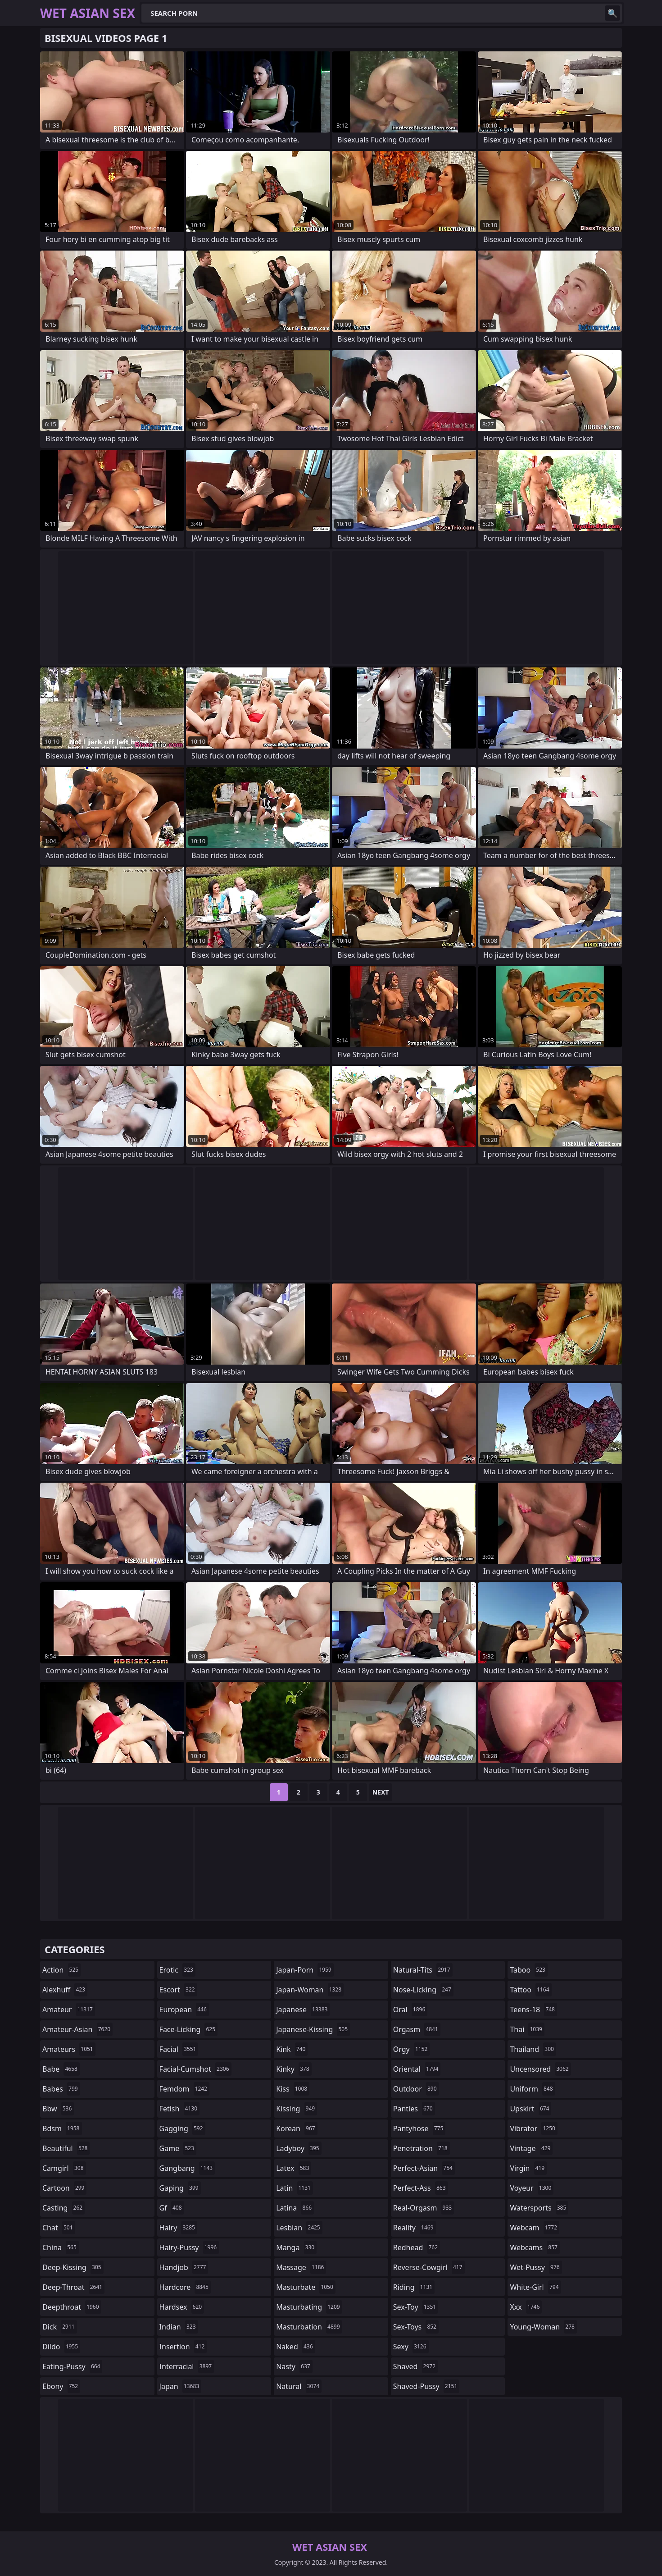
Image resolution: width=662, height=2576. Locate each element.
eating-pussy (72, 2366)
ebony (61, 2386)
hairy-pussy (189, 2247)
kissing (296, 2108)
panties (414, 2108)
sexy (411, 2346)
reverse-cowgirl (429, 2267)
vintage (531, 2148)
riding (414, 2287)
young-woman (543, 2327)
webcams (534, 2247)
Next (380, 1792)
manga (296, 2247)
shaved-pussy (426, 2386)
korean (296, 2128)
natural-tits (423, 1970)
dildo (61, 2346)
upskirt (530, 2108)
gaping (180, 2188)
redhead (416, 2247)
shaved (415, 2366)
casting (63, 2208)
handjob (184, 2267)
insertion (183, 2346)
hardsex (181, 2307)
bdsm (62, 2128)
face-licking (188, 2029)
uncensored (540, 2069)
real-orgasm (423, 2208)
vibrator (534, 2128)
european (184, 2009)
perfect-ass (420, 2188)
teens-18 (533, 2009)
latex (293, 2168)
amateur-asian (77, 2029)
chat (58, 2227)
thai (527, 2029)
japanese (303, 2009)
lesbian (299, 2227)
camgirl (64, 2168)
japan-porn (305, 1970)
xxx (526, 2307)
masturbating (309, 2307)
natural (299, 2386)
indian (178, 2327)
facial (179, 2049)
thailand (533, 2049)
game (177, 2148)
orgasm (416, 2029)
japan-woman (310, 1989)
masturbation (309, 2327)
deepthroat (71, 2307)
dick (59, 2327)
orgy (411, 2049)
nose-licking (423, 1989)
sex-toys (416, 2327)
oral (410, 2009)
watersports (539, 2208)
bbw (58, 2108)
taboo (529, 1970)
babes (61, 2089)
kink (292, 2049)
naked (295, 2346)
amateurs (68, 2049)
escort (178, 1989)
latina (295, 2208)
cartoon (64, 2188)
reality (414, 2227)
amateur (68, 2009)
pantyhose (419, 2128)
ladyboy (298, 2148)
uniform (532, 2089)
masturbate (306, 2287)
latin (294, 2188)
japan (180, 2386)
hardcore (185, 2287)
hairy (178, 2227)
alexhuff (64, 1989)
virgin (528, 2168)
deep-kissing (73, 2267)
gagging (182, 2128)
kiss (292, 2089)
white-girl (535, 2287)
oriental (417, 2069)
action (61, 1970)
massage (301, 2267)
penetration (421, 2148)
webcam (534, 2227)
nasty (294, 2366)
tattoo (530, 1989)
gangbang (187, 2168)
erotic (177, 1970)
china (60, 2247)
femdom (184, 2089)
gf (171, 2208)
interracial (186, 2366)
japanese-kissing (313, 2029)
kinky (293, 2069)
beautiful (66, 2148)
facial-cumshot (195, 2069)
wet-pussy (536, 2267)
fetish (179, 2108)
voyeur (531, 2188)
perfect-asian (424, 2168)
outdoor (416, 2089)
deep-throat (73, 2287)
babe (61, 2069)
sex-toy (415, 2307)
